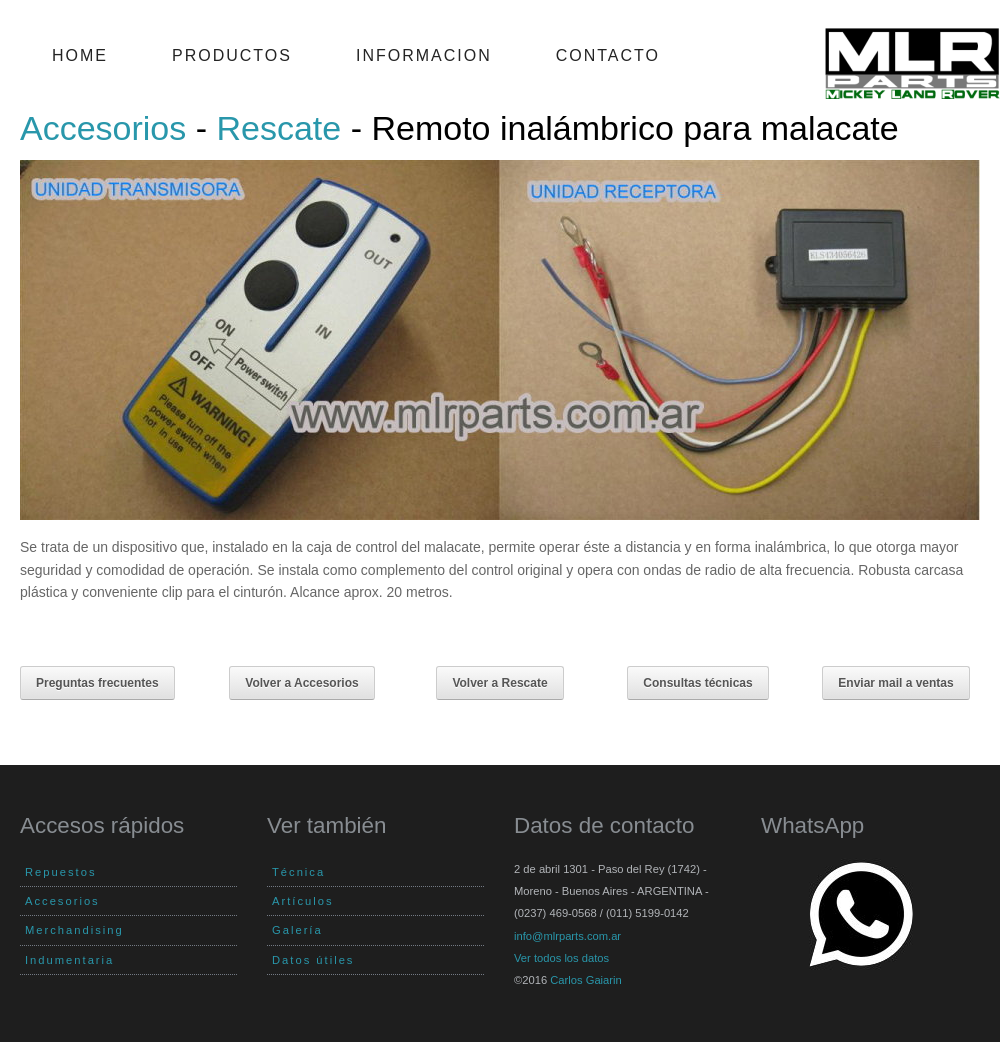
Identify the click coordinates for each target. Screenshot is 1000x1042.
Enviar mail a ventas (895, 683)
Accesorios (103, 128)
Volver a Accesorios (301, 683)
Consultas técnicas (697, 683)
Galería (297, 930)
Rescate (279, 128)
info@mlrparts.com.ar (567, 936)
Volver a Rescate (499, 683)
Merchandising (74, 930)
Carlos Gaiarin (586, 980)
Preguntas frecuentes (97, 683)
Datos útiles (313, 960)
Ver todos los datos (561, 958)
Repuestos (61, 872)
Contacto (608, 55)
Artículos (303, 901)
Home (80, 55)
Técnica (298, 872)
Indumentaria (69, 960)
